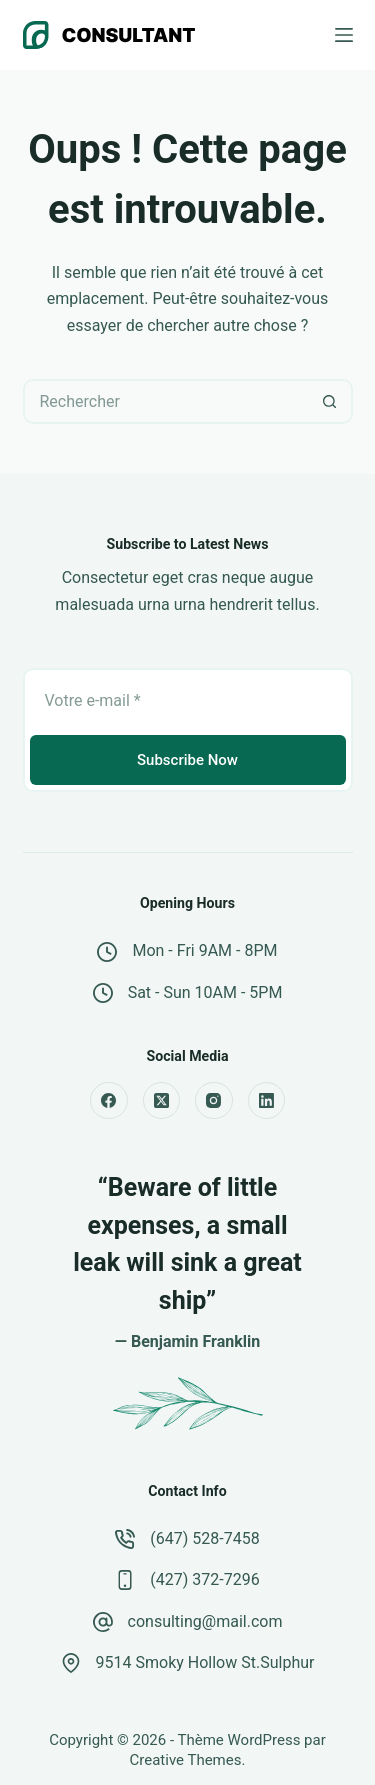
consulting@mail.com (205, 1621)
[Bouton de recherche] (330, 401)
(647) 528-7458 (204, 1538)
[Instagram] (214, 1101)
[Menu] (344, 35)
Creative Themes (186, 1760)
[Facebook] (109, 1101)
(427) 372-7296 (204, 1579)
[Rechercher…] (165, 401)
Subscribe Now (187, 760)
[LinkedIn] (267, 1101)
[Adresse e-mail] (188, 700)
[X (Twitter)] (162, 1101)
